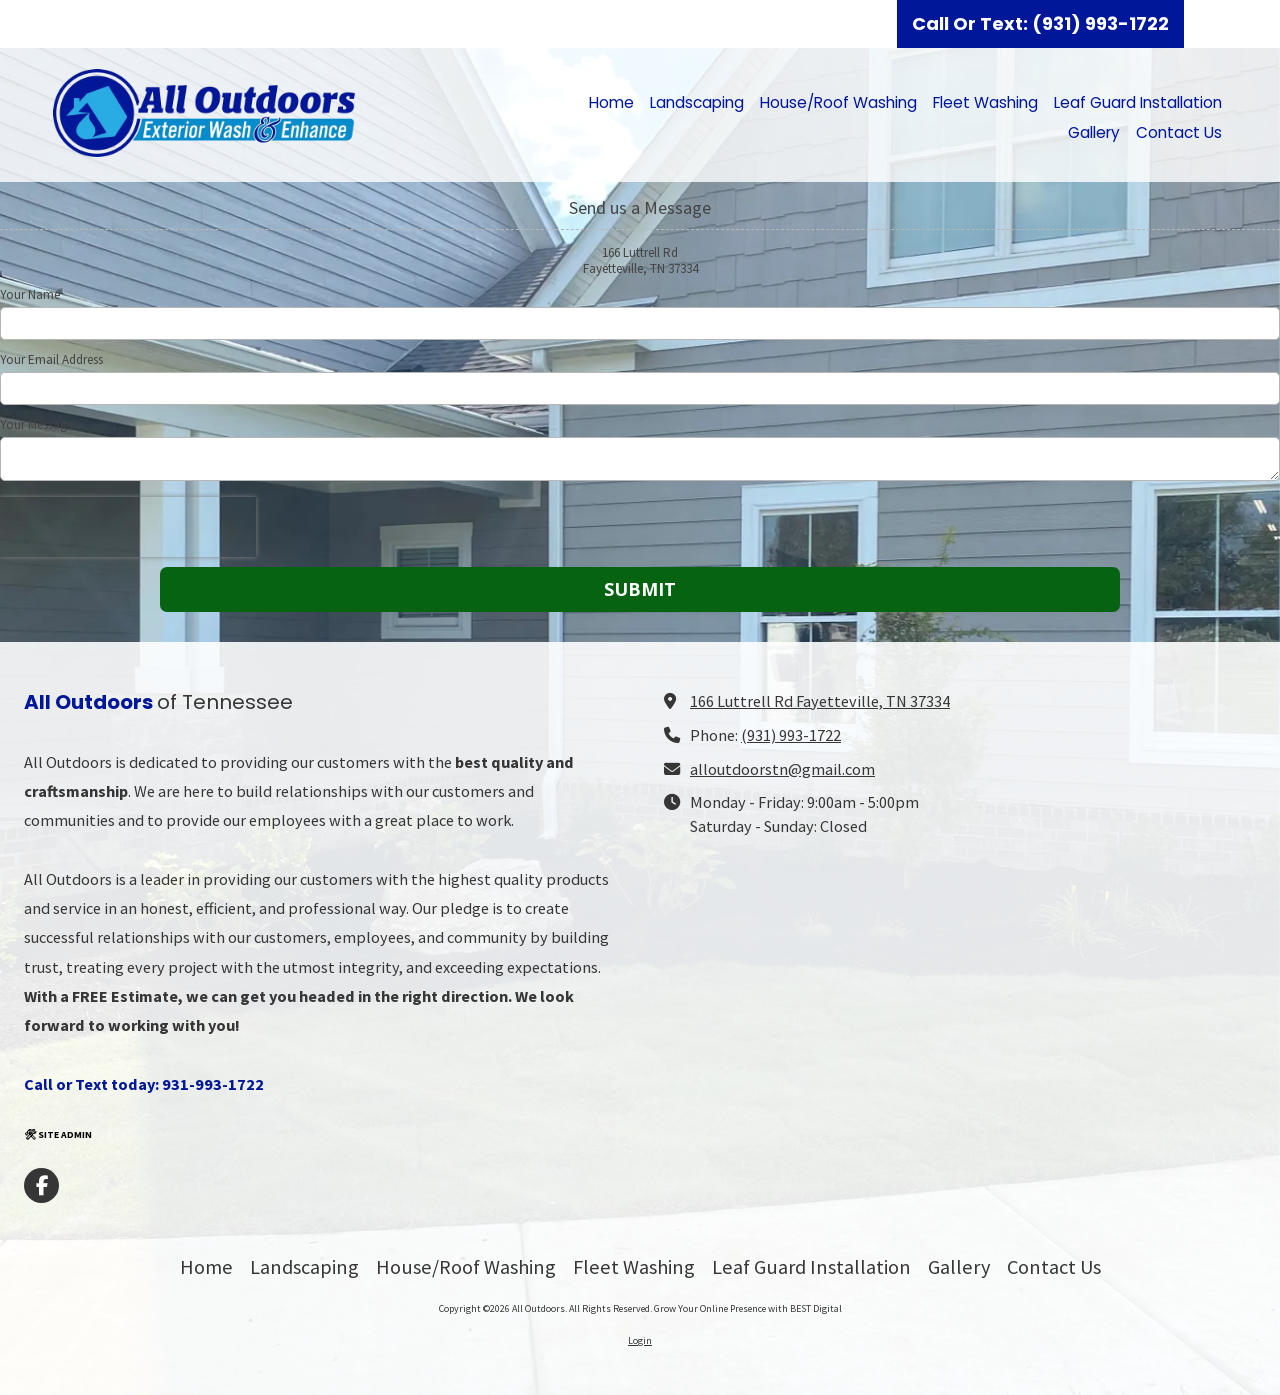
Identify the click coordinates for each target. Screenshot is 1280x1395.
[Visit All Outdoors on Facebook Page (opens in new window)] (41, 1185)
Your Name (30, 295)
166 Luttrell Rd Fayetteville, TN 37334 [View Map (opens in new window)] (820, 701)
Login (640, 1340)
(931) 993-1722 (791, 735)
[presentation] (128, 527)
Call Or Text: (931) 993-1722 (1040, 23)
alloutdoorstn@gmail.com (782, 769)
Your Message (36, 425)
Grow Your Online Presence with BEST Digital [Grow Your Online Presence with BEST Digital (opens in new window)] (748, 1308)
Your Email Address (51, 360)
